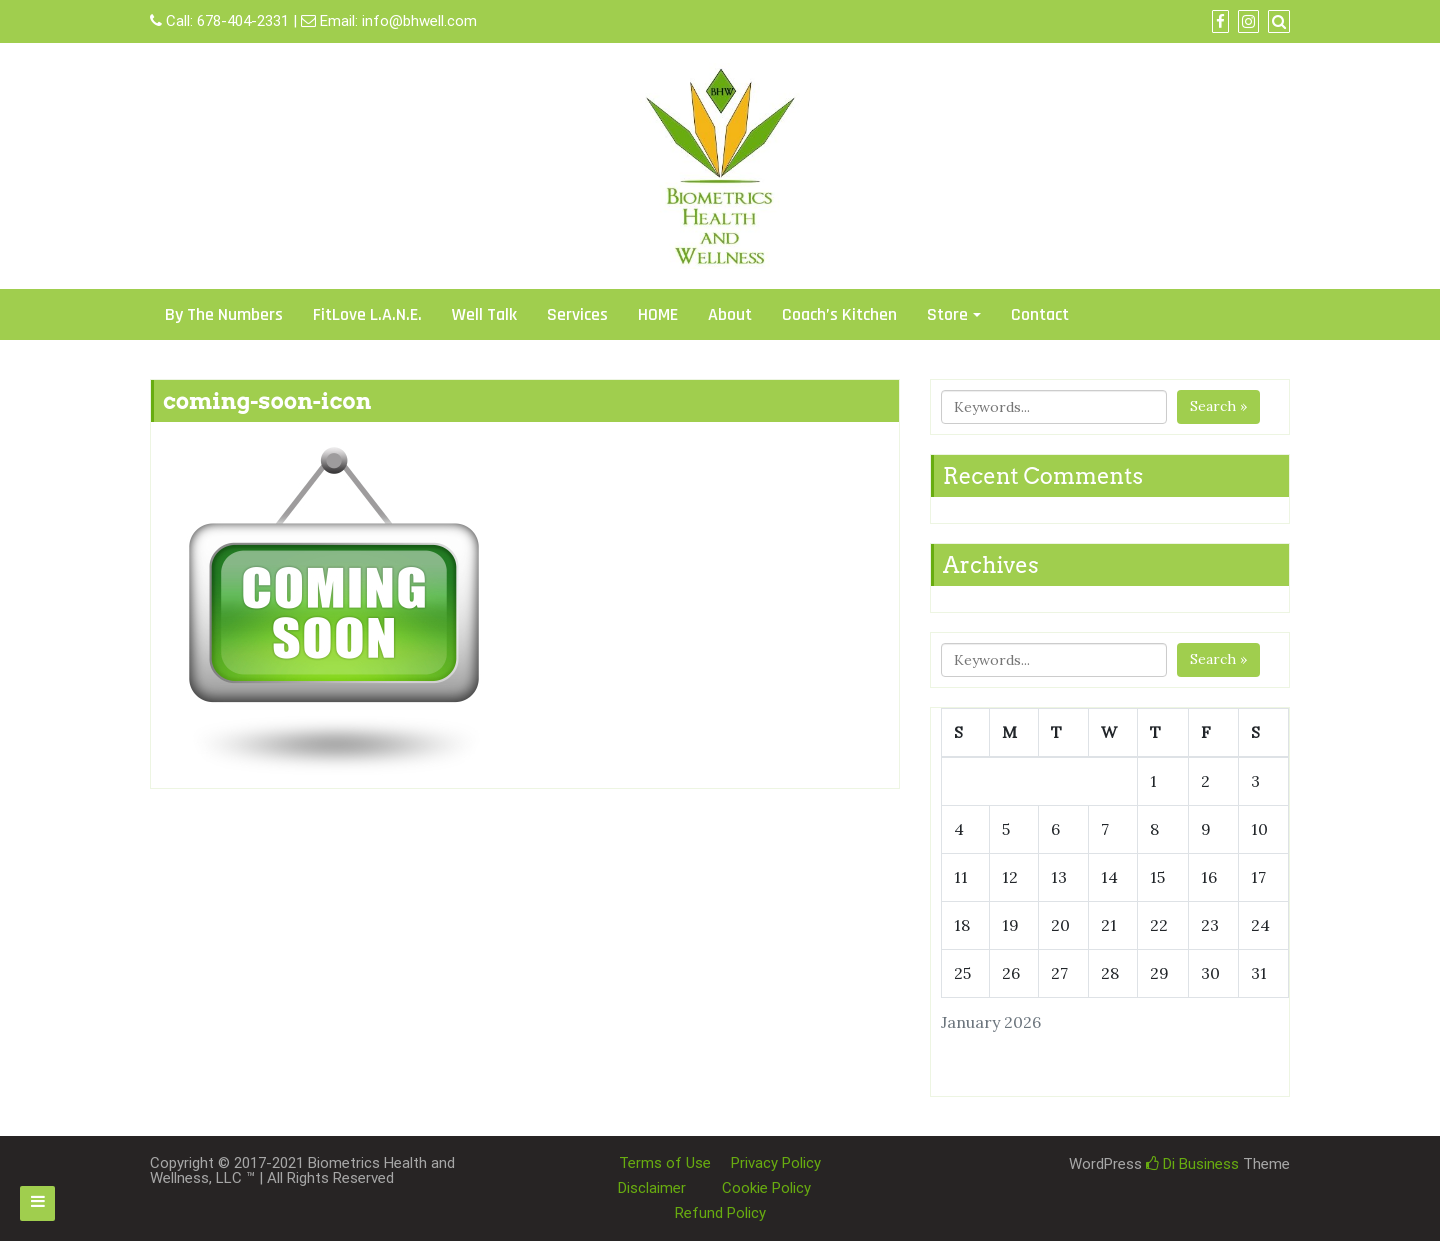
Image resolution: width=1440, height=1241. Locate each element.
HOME (658, 314)
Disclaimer (652, 1188)
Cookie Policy (766, 1188)
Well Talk (484, 314)
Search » (1218, 406)
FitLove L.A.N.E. (367, 314)
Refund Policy (720, 1213)
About (730, 314)
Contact (1040, 314)
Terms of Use (665, 1163)
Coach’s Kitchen (839, 314)
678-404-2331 (243, 21)
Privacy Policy (776, 1163)
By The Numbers (224, 314)
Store (947, 314)
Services (577, 314)
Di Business (1192, 1164)
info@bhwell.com (419, 21)
